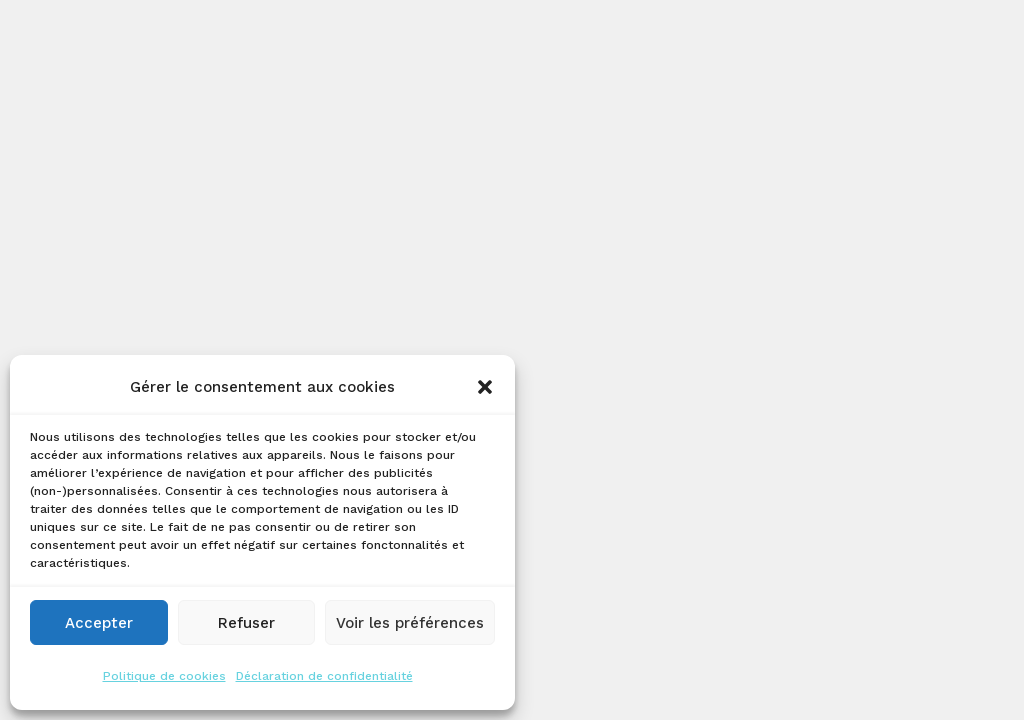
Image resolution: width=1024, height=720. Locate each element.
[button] (485, 387)
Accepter (99, 623)
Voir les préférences (410, 623)
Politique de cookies (164, 676)
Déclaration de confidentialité (324, 676)
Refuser (246, 623)
